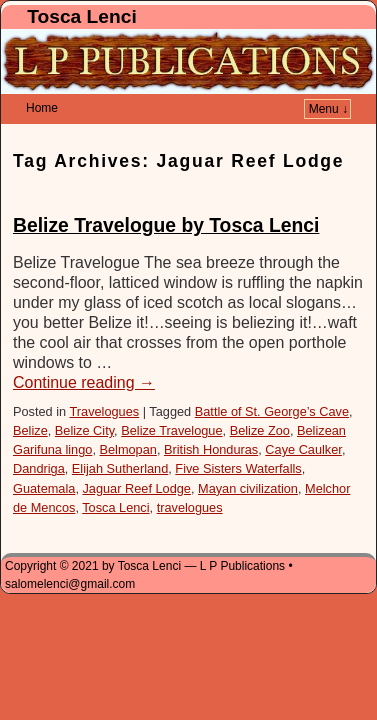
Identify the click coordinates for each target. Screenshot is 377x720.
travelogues (190, 477)
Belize (30, 400)
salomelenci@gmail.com (70, 554)
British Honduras (211, 419)
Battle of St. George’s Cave (272, 381)
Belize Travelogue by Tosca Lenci (166, 195)
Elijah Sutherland (120, 438)
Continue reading (84, 352)
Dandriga (39, 438)
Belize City (84, 400)
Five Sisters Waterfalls (238, 438)
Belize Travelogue (171, 400)
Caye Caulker (303, 419)
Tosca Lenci (81, 16)
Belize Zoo (260, 400)
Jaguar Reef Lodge (136, 458)
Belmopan (127, 419)
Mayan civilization (248, 458)
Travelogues (104, 381)
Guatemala (44, 458)
